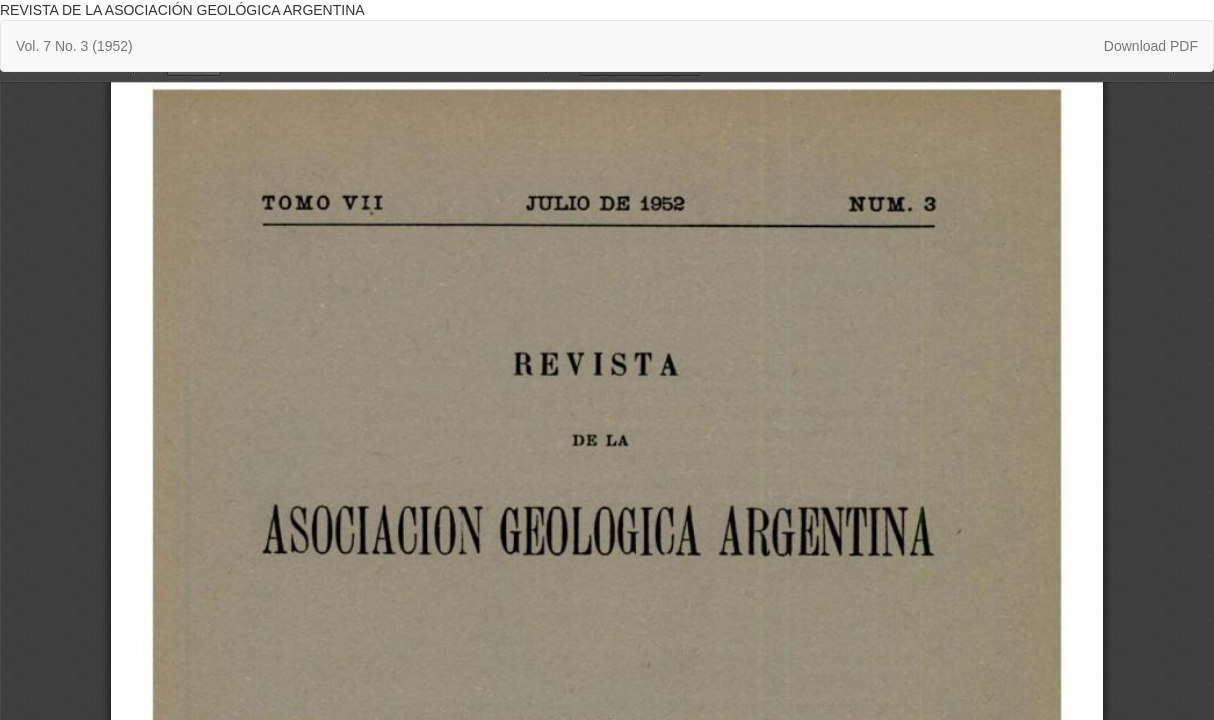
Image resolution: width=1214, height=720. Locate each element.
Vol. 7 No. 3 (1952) (74, 46)
